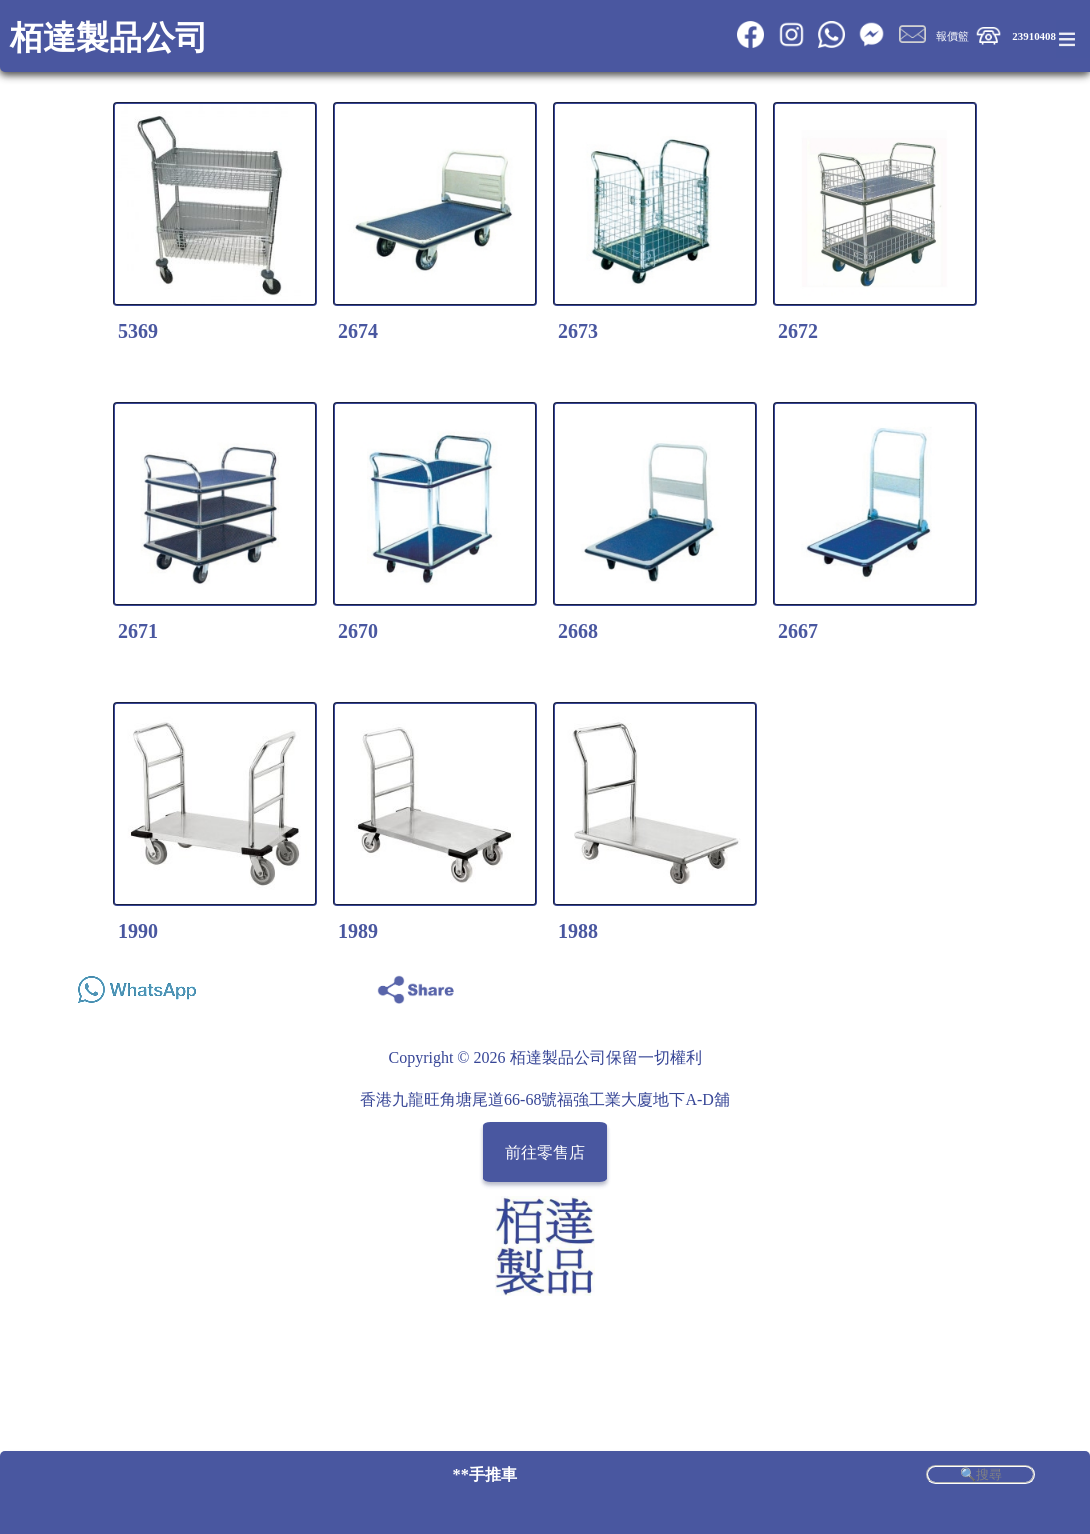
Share (1014, 984)
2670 (358, 631)
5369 (138, 331)
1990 (138, 931)
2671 (138, 631)
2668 (578, 631)
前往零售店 (545, 1152)
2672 (798, 331)
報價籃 (952, 36)
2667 (798, 631)
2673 (578, 331)
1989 (358, 931)
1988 (578, 931)
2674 (358, 331)
